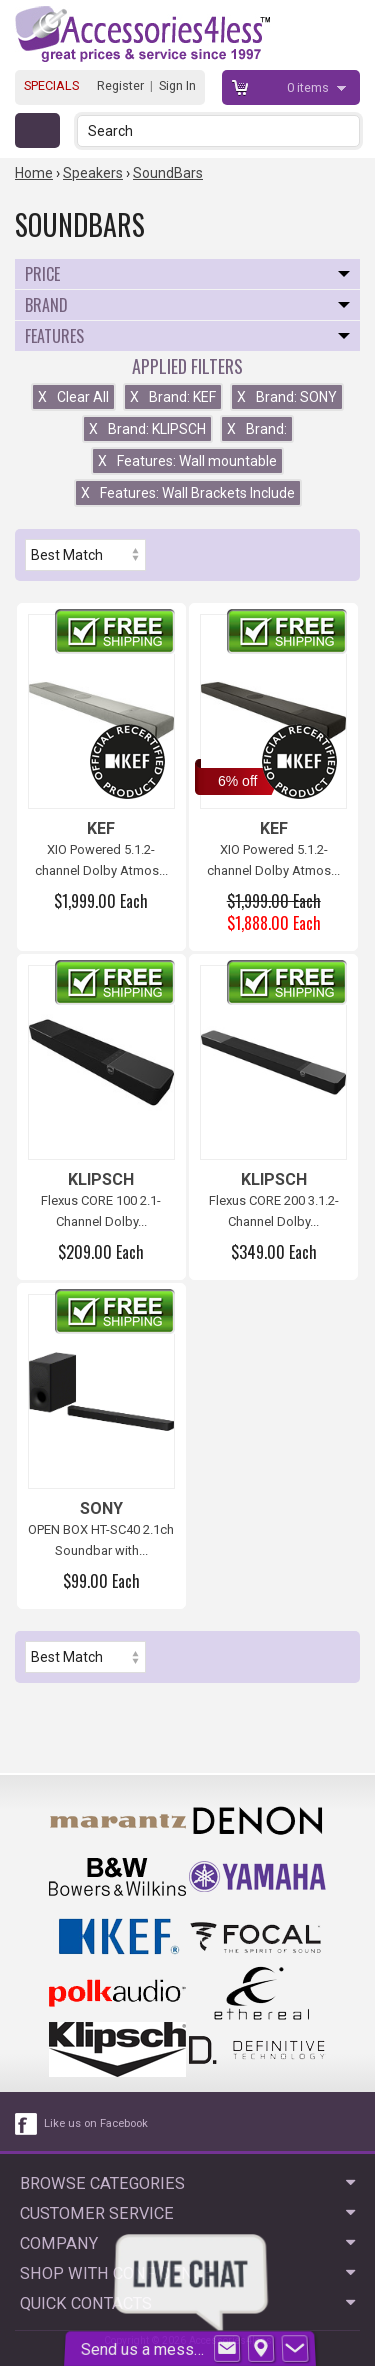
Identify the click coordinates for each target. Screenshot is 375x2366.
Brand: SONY (287, 397)
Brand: (257, 429)
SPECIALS (51, 85)
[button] (346, 130)
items (309, 87)
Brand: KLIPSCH (147, 429)
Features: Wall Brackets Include (188, 493)
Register (120, 85)
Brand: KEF (173, 397)
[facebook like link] (27, 2124)
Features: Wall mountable (187, 461)
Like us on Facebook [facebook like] (96, 2123)
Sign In (177, 85)
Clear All (73, 397)
